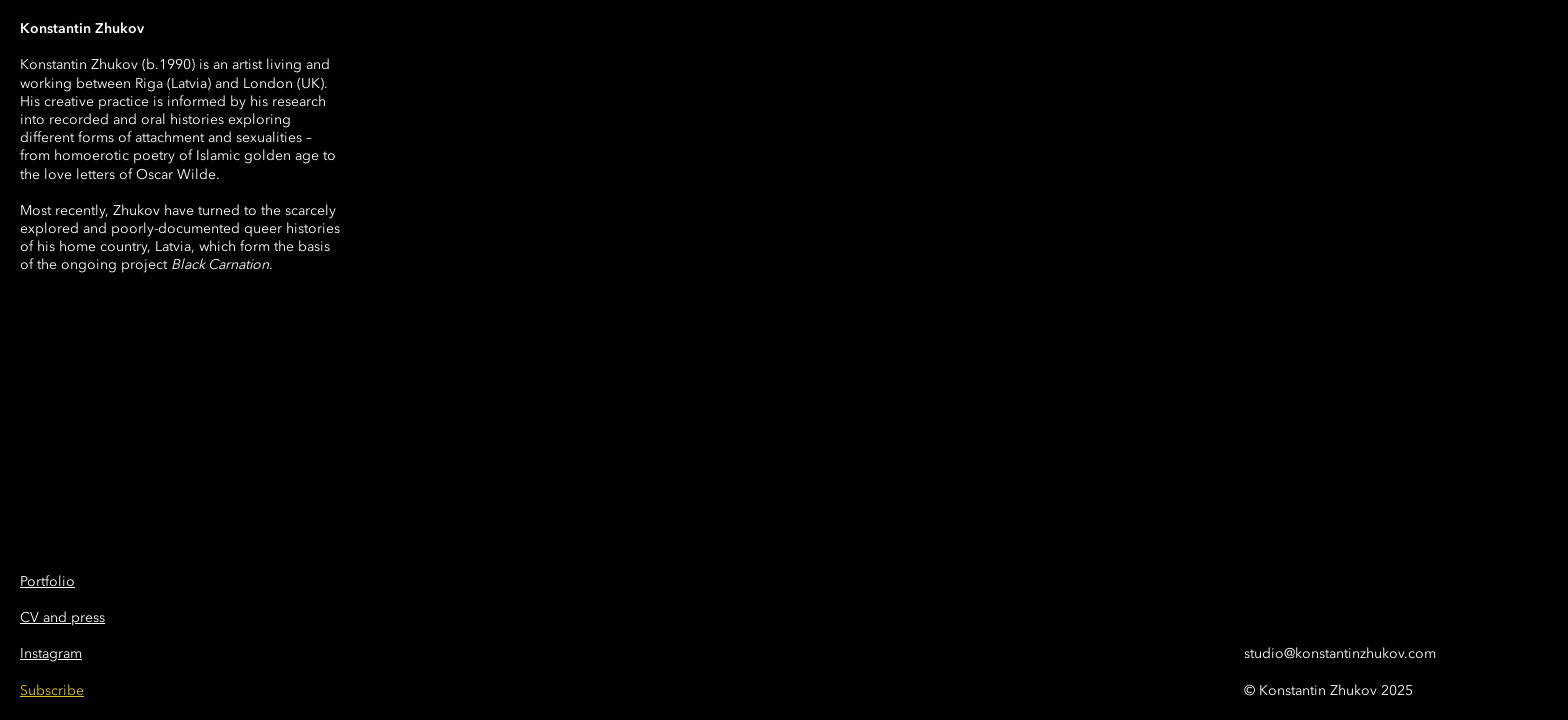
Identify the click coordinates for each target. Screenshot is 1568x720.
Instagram (51, 653)
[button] (52, 690)
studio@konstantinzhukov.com (1340, 653)
